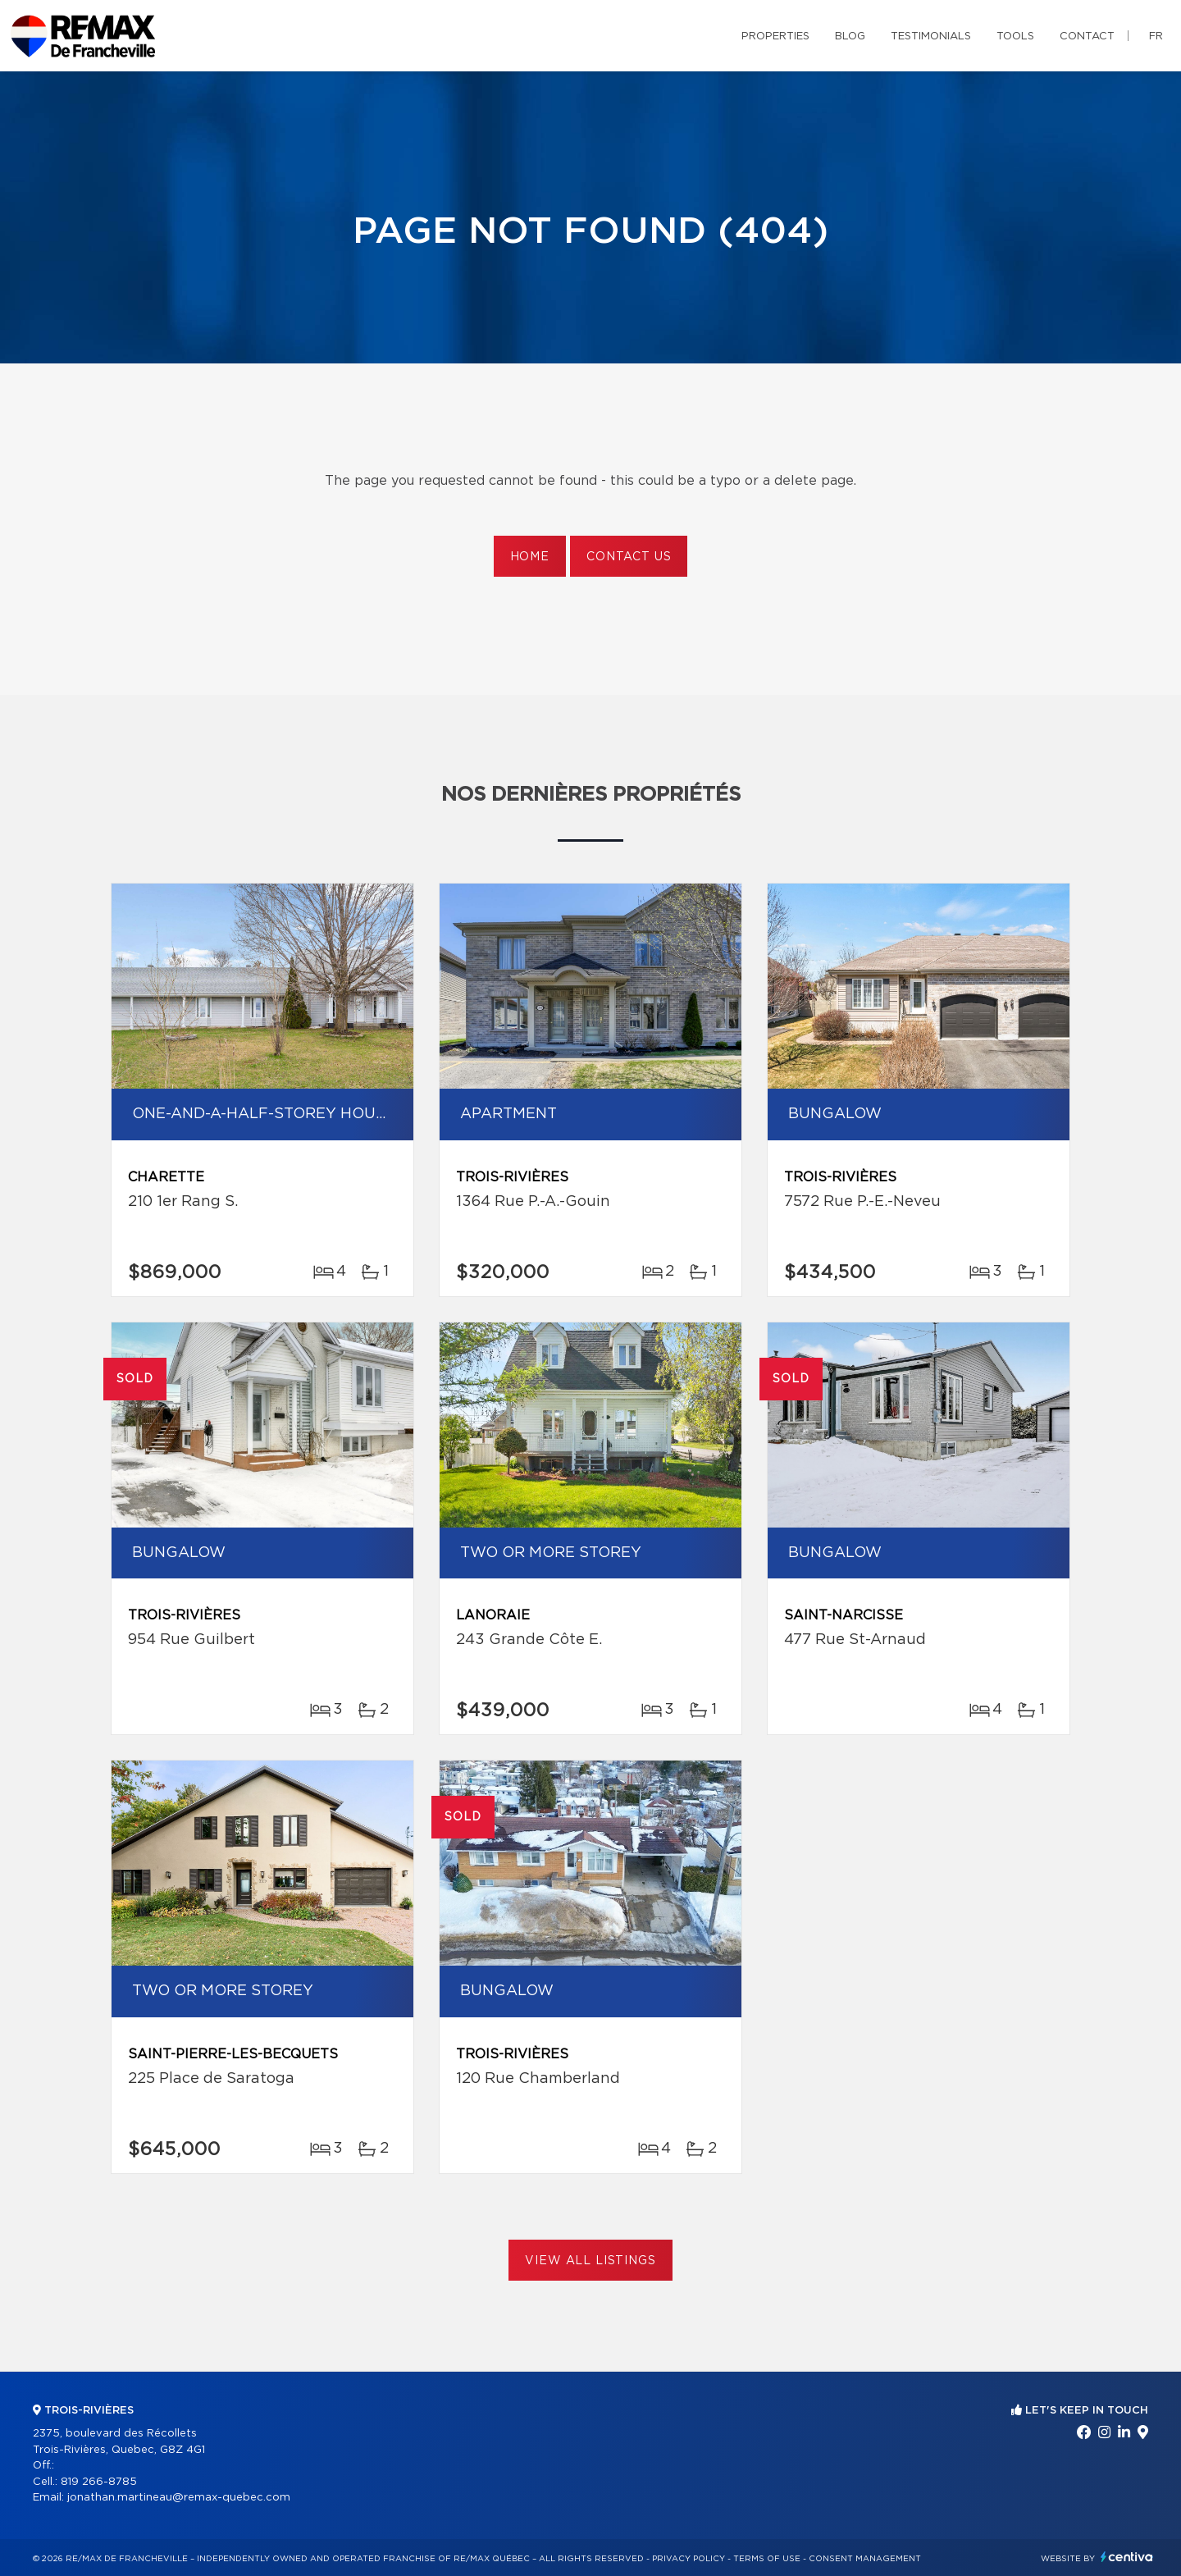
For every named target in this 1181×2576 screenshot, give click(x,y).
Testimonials (931, 36)
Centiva (1127, 2556)
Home (529, 557)
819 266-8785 (99, 2482)
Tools (1015, 36)
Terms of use (766, 2559)
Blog (850, 36)
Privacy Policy (688, 2559)
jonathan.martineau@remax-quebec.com (178, 2497)
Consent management (865, 2559)
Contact (1087, 36)
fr (1156, 36)
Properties (775, 36)
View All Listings (590, 2261)
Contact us (628, 557)
